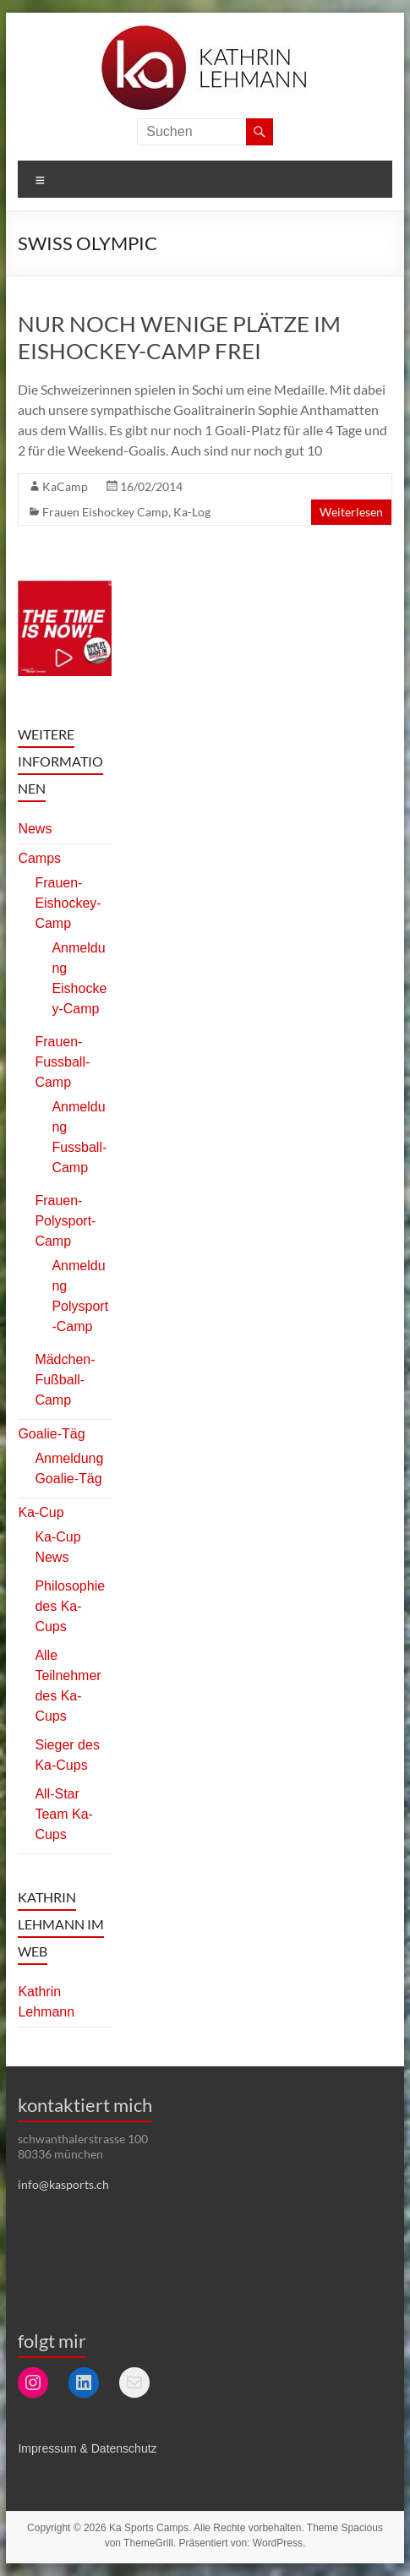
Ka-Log (191, 512)
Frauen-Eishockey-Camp (68, 903)
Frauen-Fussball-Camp (62, 1061)
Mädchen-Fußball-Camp (65, 1379)
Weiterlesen (351, 512)
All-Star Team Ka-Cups (63, 1814)
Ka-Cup (40, 1512)
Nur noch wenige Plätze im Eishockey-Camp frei (179, 337)
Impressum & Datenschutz (87, 2448)
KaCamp (65, 486)
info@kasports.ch (63, 2184)
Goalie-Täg (51, 1434)
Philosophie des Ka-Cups (70, 1606)
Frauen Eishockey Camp (105, 512)
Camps (39, 858)
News (35, 828)
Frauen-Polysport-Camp (65, 1220)
